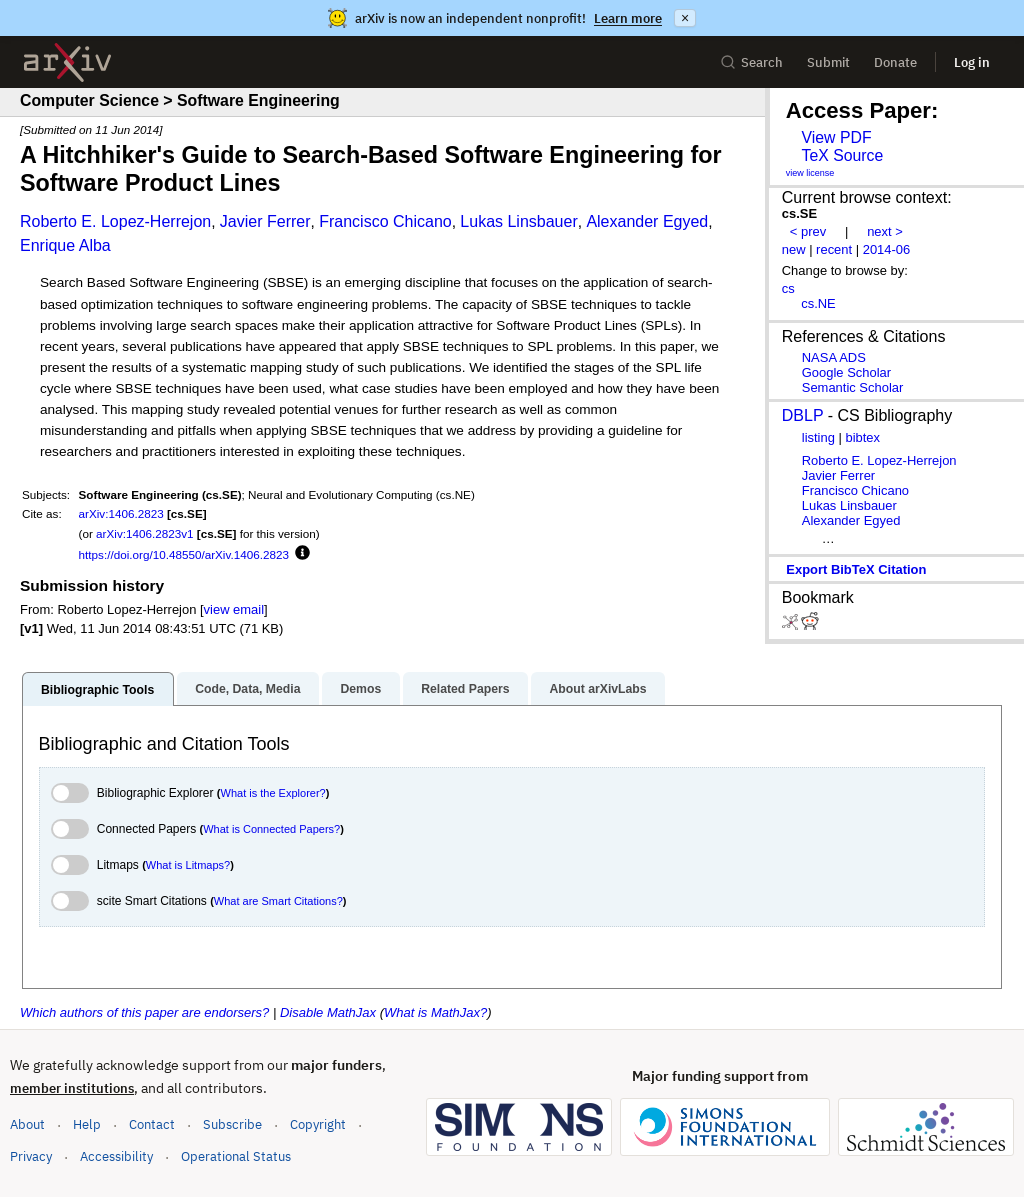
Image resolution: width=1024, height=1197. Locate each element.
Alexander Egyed (647, 221)
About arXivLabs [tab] (597, 689)
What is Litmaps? (188, 865)
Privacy (31, 1156)
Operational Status (236, 1155)
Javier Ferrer (265, 221)
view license (810, 173)
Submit (828, 62)
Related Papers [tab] (465, 689)
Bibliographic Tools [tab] (97, 690)
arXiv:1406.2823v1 (144, 533)
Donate (895, 62)
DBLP (803, 415)
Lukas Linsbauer (518, 221)
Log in (972, 62)
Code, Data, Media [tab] (247, 689)
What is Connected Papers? (271, 829)
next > (885, 231)
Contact (152, 1124)
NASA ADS (834, 357)
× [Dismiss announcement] (685, 18)
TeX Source (842, 155)
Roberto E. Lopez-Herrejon (115, 221)
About (27, 1124)
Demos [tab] (360, 689)
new (794, 249)
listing (818, 437)
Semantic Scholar (853, 387)
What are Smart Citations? (278, 901)
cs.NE (818, 303)
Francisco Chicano (385, 221)
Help (87, 1124)
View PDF (836, 137)
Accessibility (116, 1156)
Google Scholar (846, 372)
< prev (808, 231)
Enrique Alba (65, 245)
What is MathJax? (435, 1012)
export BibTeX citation (856, 569)
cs (788, 288)
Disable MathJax (328, 1012)
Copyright (318, 1124)
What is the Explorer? (273, 793)
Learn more (628, 18)
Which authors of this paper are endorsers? (144, 1012)
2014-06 (887, 249)
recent (834, 249)
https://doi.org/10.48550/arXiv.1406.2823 (184, 554)
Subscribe (232, 1124)
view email (234, 609)
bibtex (862, 437)
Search (751, 62)
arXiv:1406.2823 (121, 513)
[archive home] (67, 62)
